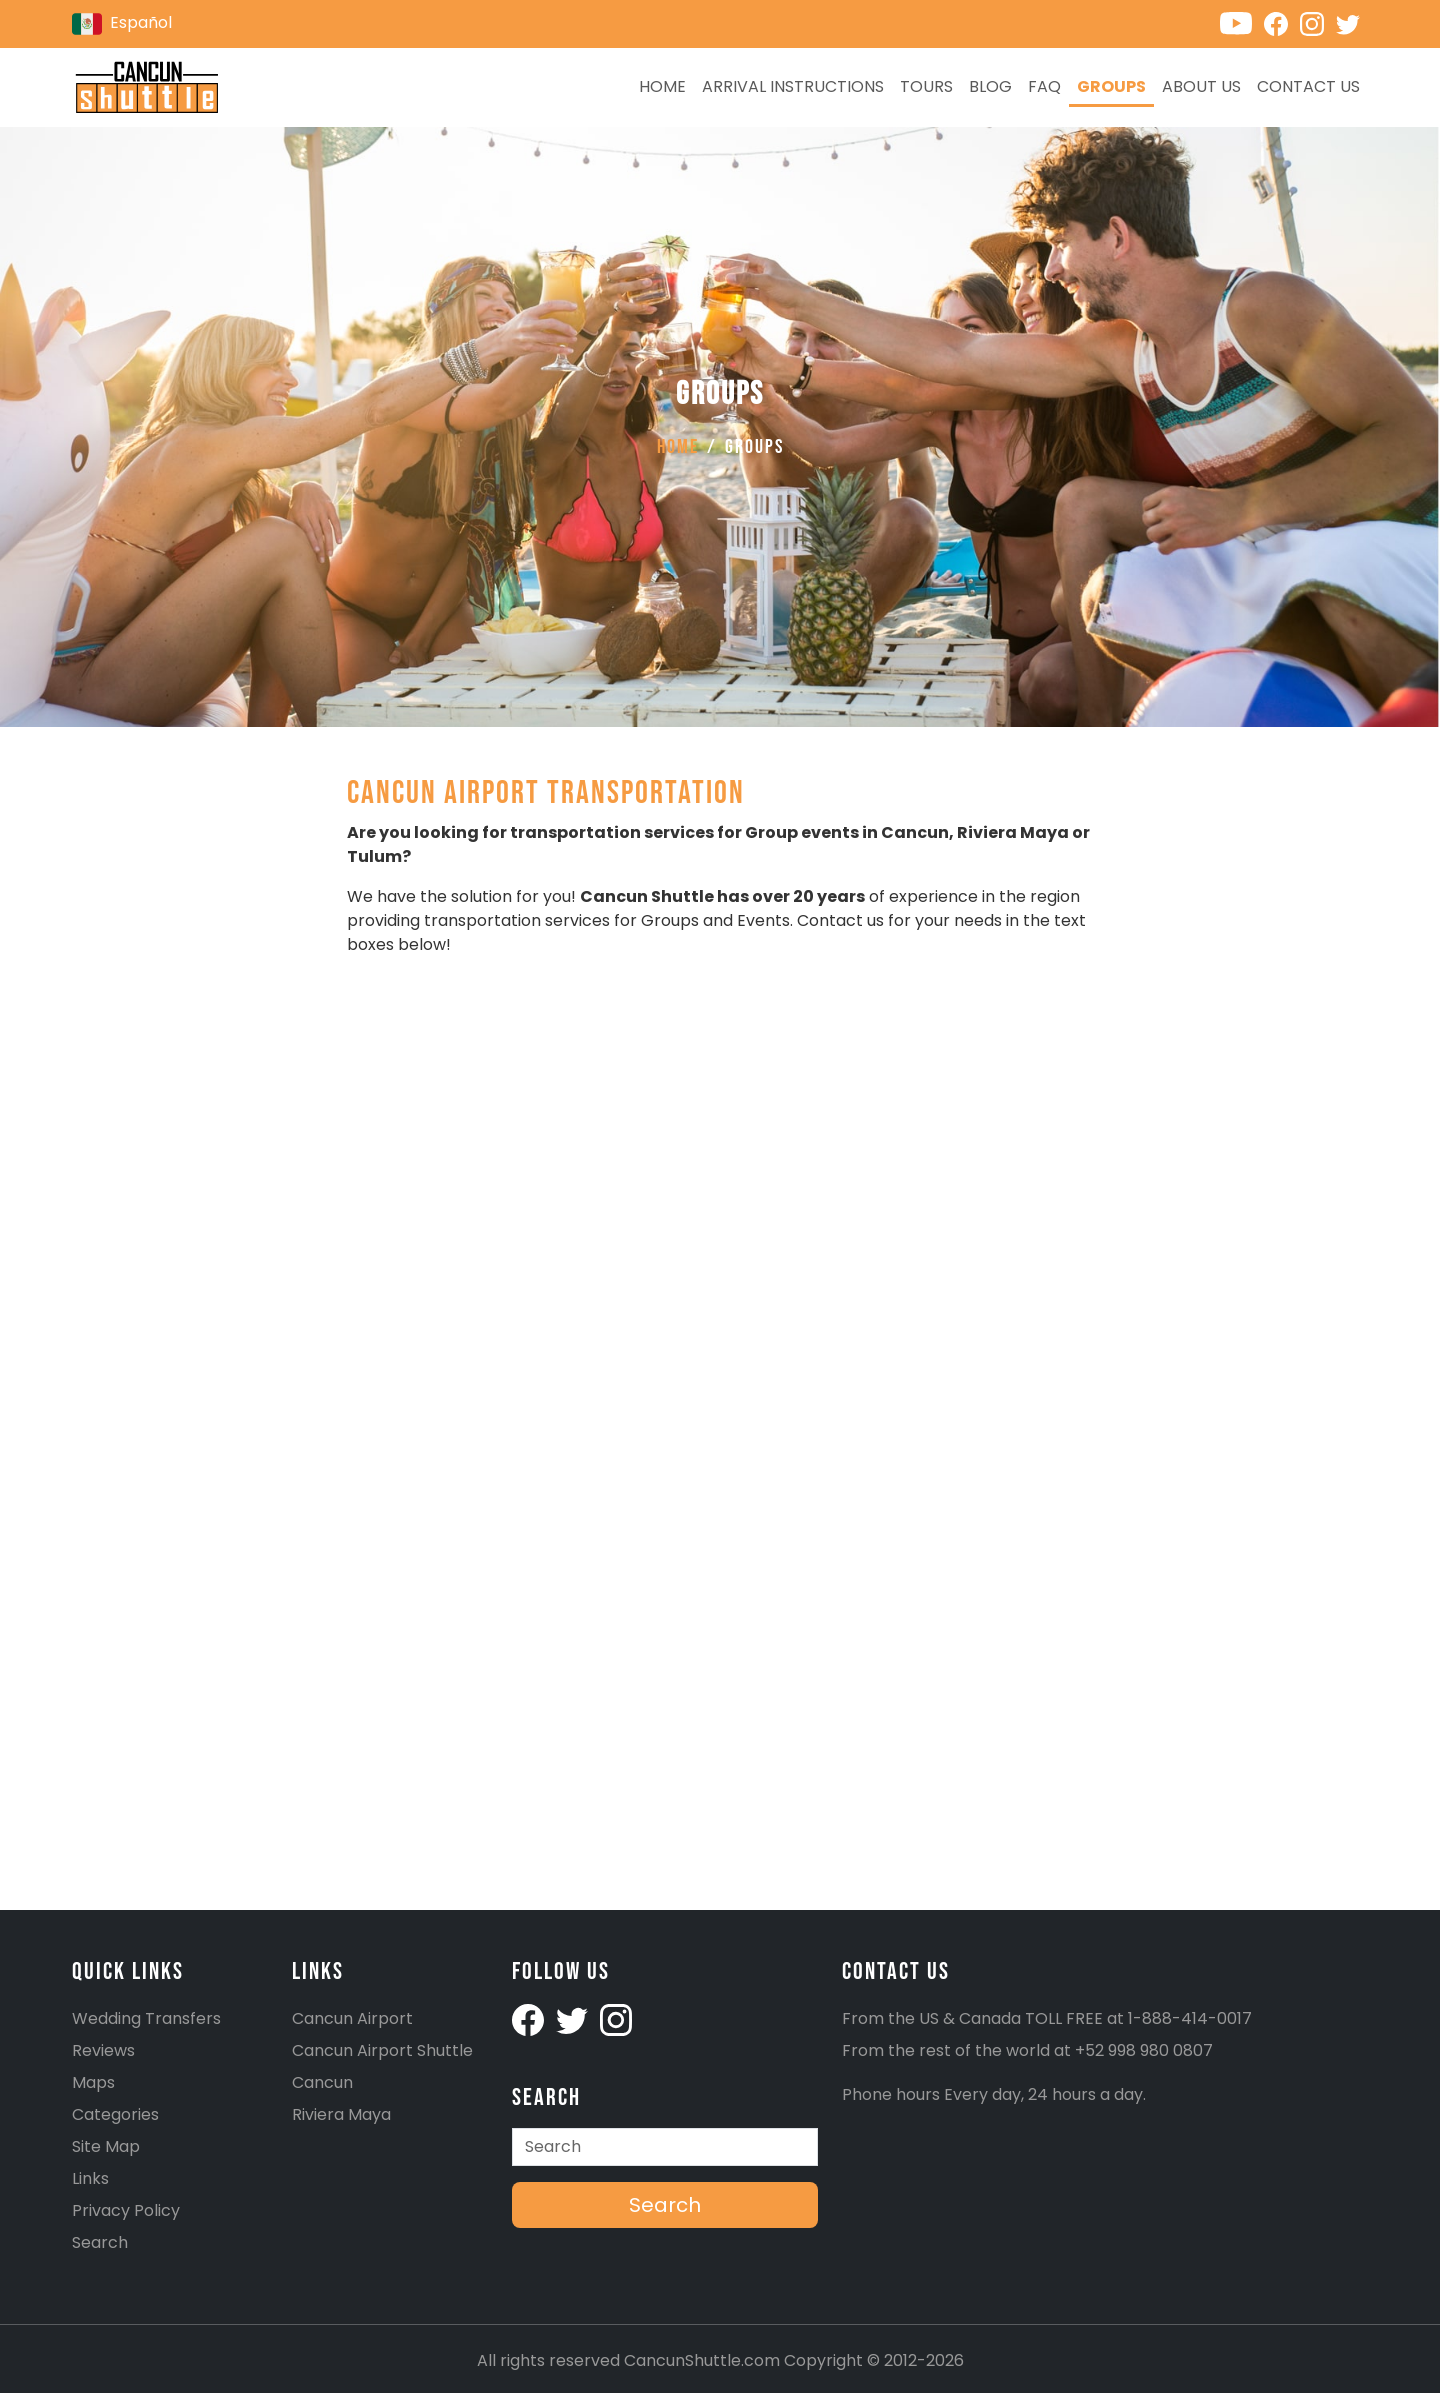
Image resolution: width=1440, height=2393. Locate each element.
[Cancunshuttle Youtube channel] (1242, 22)
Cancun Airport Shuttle (382, 2050)
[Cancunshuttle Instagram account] (1318, 22)
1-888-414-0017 (1190, 2018)
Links (90, 2178)
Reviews (103, 2050)
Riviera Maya (341, 2114)
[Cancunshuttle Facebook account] (1282, 22)
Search (100, 2242)
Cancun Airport (352, 2018)
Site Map (106, 2146)
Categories (115, 2114)
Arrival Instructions (793, 86)
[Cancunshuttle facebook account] (530, 2018)
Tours (926, 86)
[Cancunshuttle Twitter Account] (574, 2018)
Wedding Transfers (146, 2018)
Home (662, 86)
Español (122, 24)
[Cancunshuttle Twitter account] (1352, 22)
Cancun (322, 2082)
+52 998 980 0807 (1144, 2050)
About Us (1201, 86)
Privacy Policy (126, 2210)
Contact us (1308, 86)
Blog (990, 86)
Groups (1111, 86)
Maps (93, 2082)
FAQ (1044, 86)
